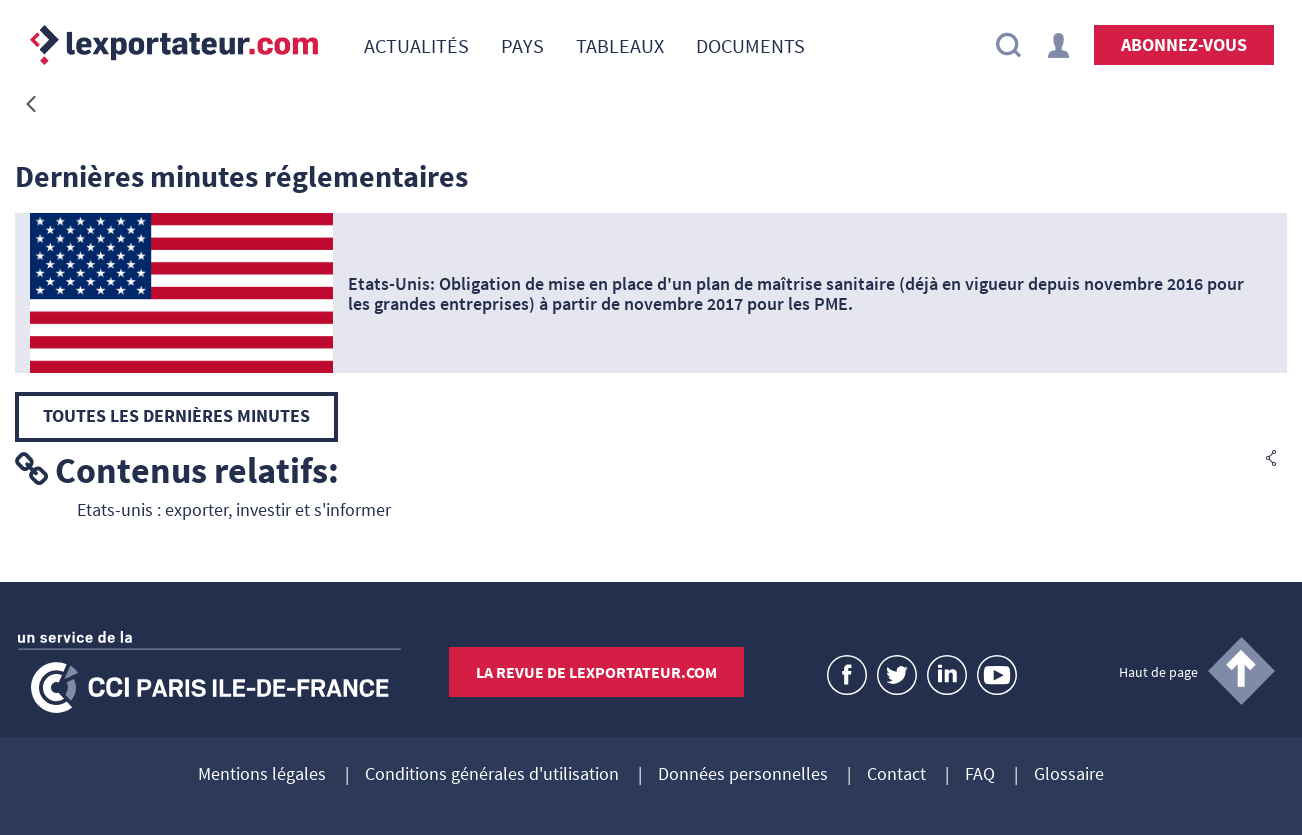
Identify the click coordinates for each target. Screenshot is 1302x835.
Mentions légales (262, 775)
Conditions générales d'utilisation (492, 775)
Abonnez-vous (1184, 44)
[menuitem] (416, 45)
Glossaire (1069, 775)
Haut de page (1158, 672)
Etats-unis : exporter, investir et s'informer (234, 509)
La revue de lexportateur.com (596, 672)
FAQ (980, 775)
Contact (896, 775)
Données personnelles (743, 775)
